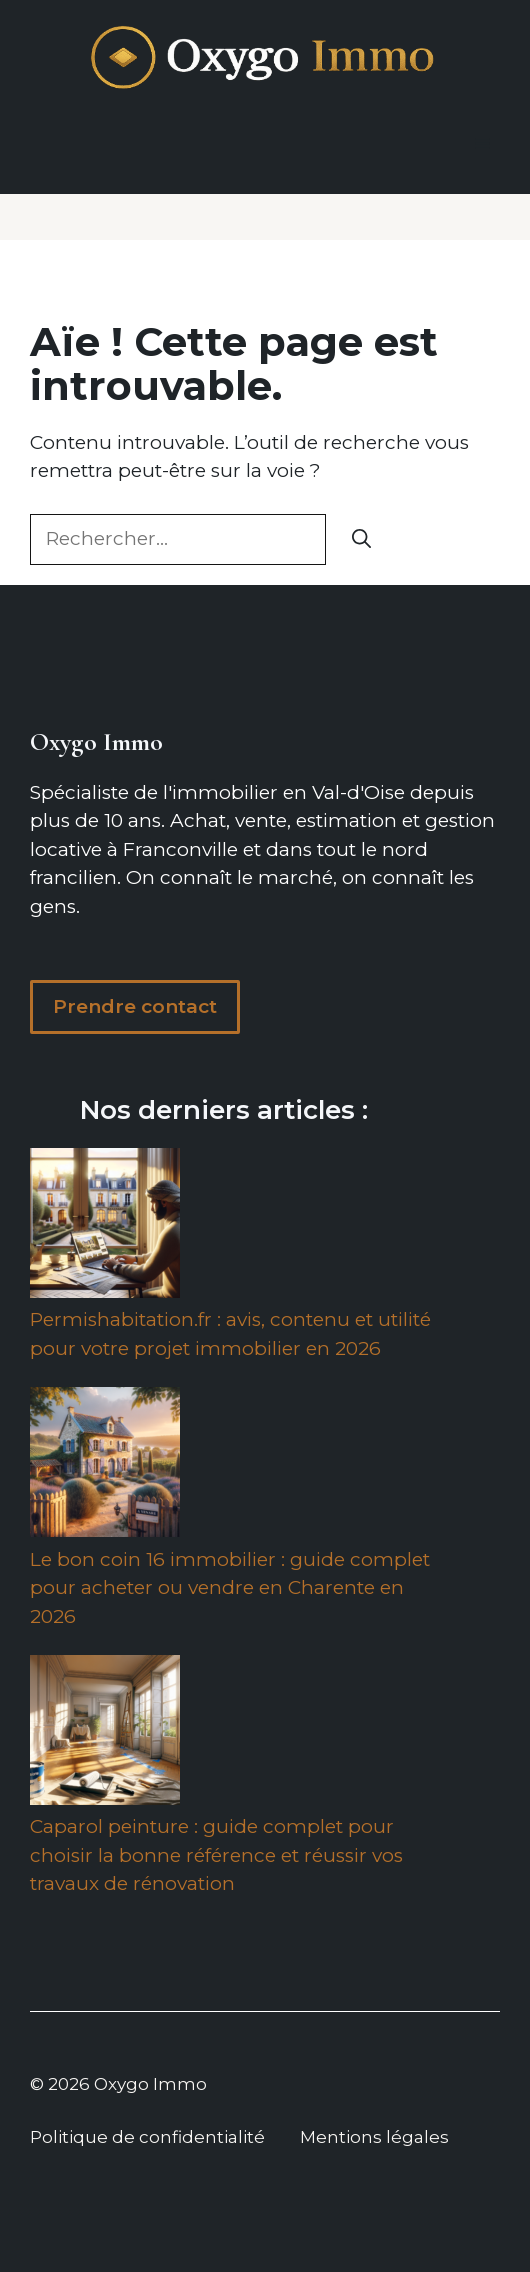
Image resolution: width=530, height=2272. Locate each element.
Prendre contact (135, 1006)
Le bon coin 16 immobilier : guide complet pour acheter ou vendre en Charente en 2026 (230, 1588)
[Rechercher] (361, 539)
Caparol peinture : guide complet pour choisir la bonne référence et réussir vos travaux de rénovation (216, 1855)
